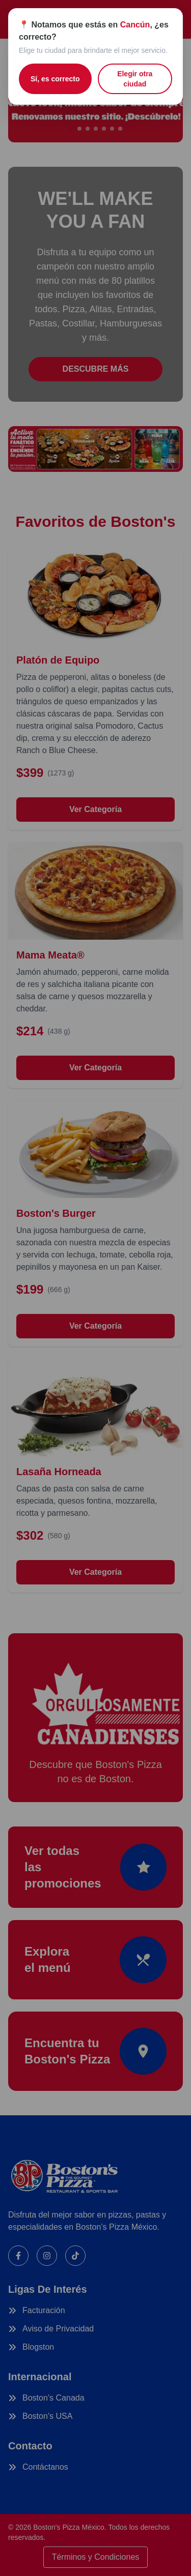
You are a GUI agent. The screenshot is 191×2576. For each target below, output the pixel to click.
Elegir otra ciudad (134, 79)
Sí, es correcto (55, 79)
